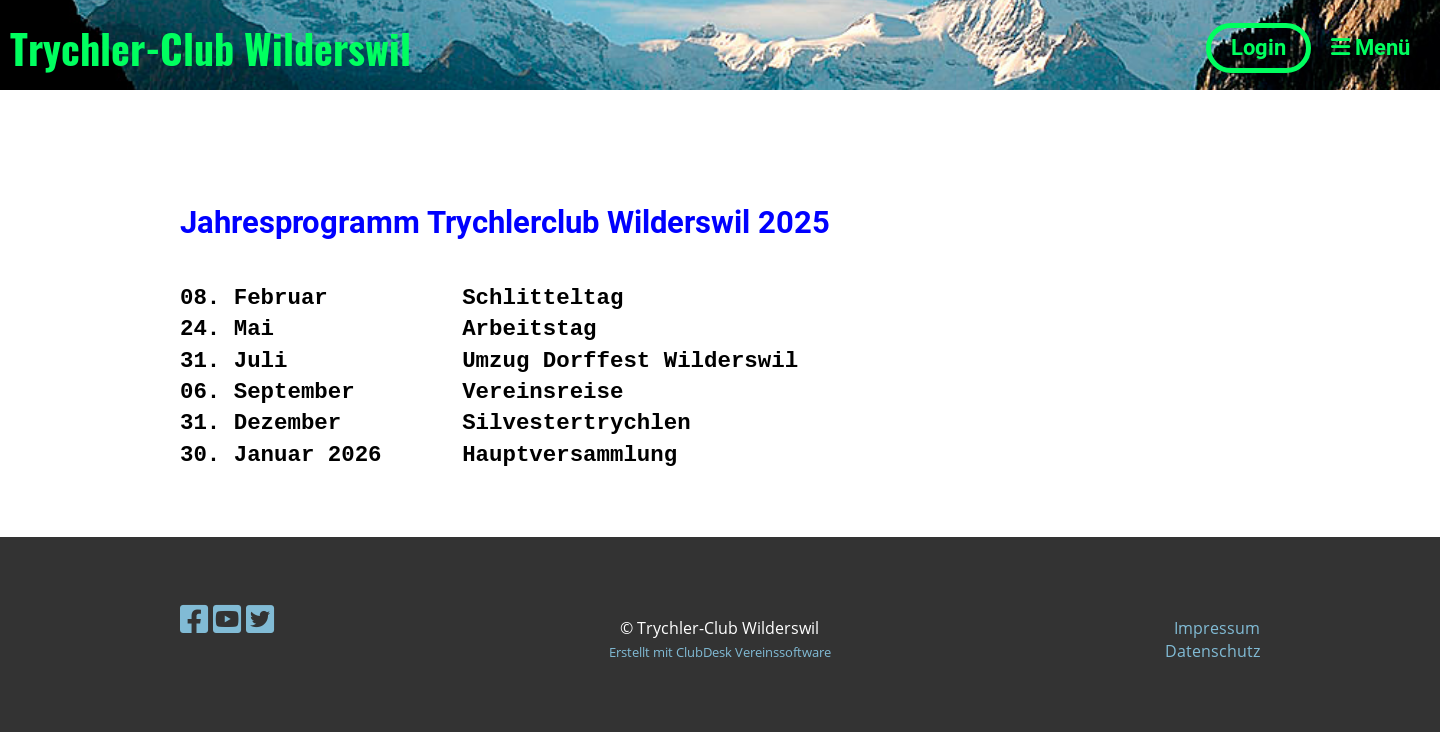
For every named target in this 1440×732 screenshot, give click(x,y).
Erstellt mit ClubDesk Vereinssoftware (720, 652)
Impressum (1217, 628)
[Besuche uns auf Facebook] (194, 618)
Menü (1370, 47)
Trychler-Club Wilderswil (210, 48)
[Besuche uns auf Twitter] (260, 618)
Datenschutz (1212, 651)
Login (1258, 47)
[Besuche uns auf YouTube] (227, 618)
